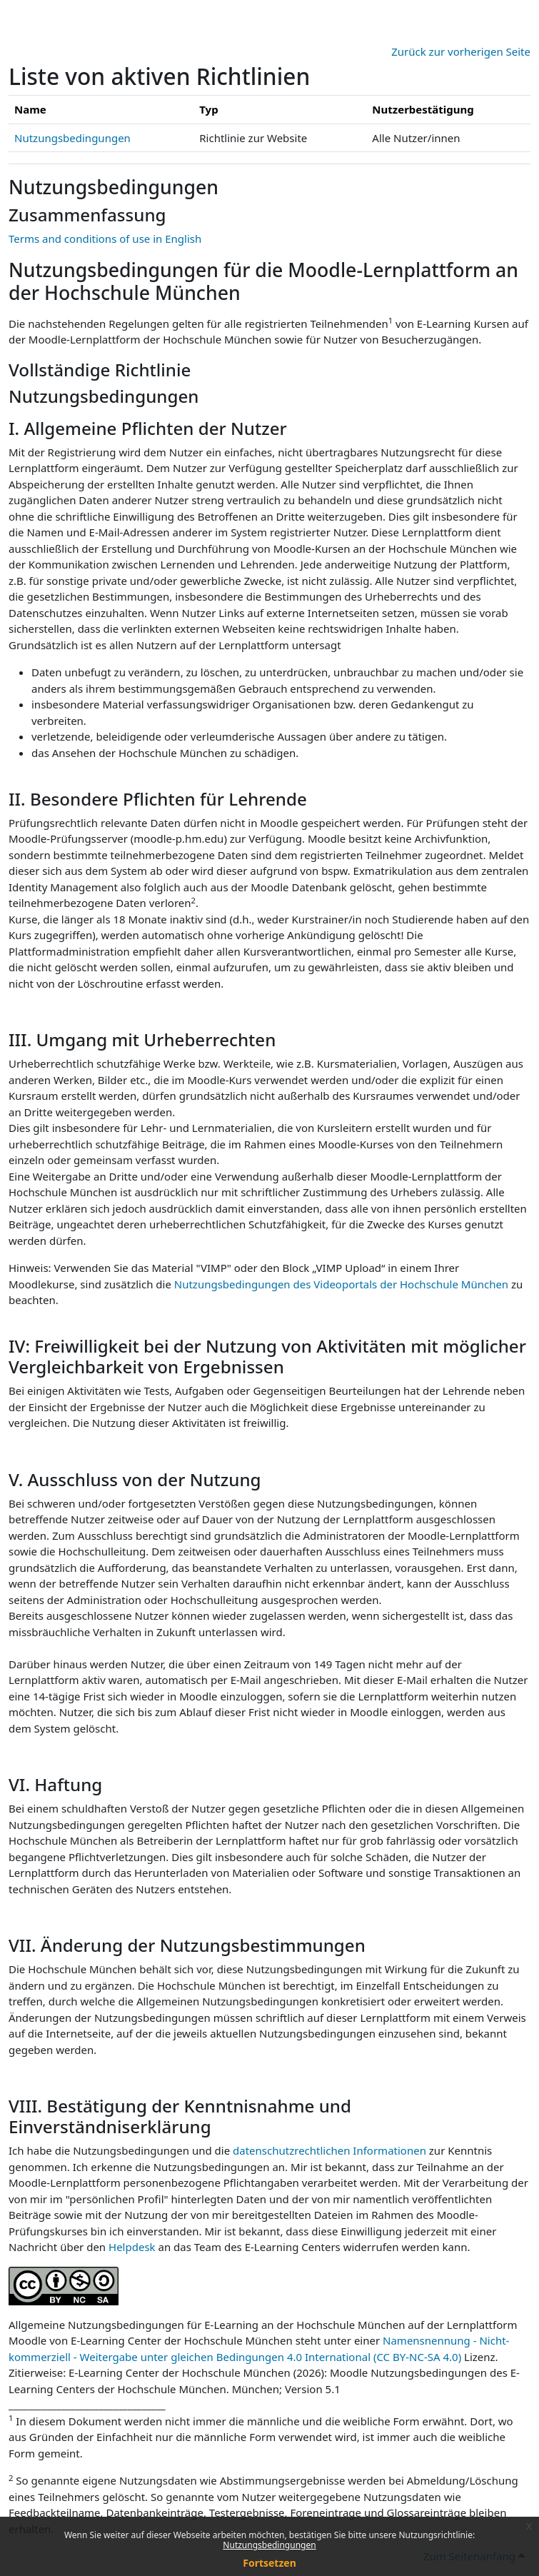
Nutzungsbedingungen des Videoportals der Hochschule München (341, 1284)
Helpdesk (132, 2247)
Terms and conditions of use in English (105, 238)
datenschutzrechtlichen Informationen (331, 2150)
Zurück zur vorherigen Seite (460, 51)
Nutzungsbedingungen (269, 2545)
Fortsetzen (269, 2563)
